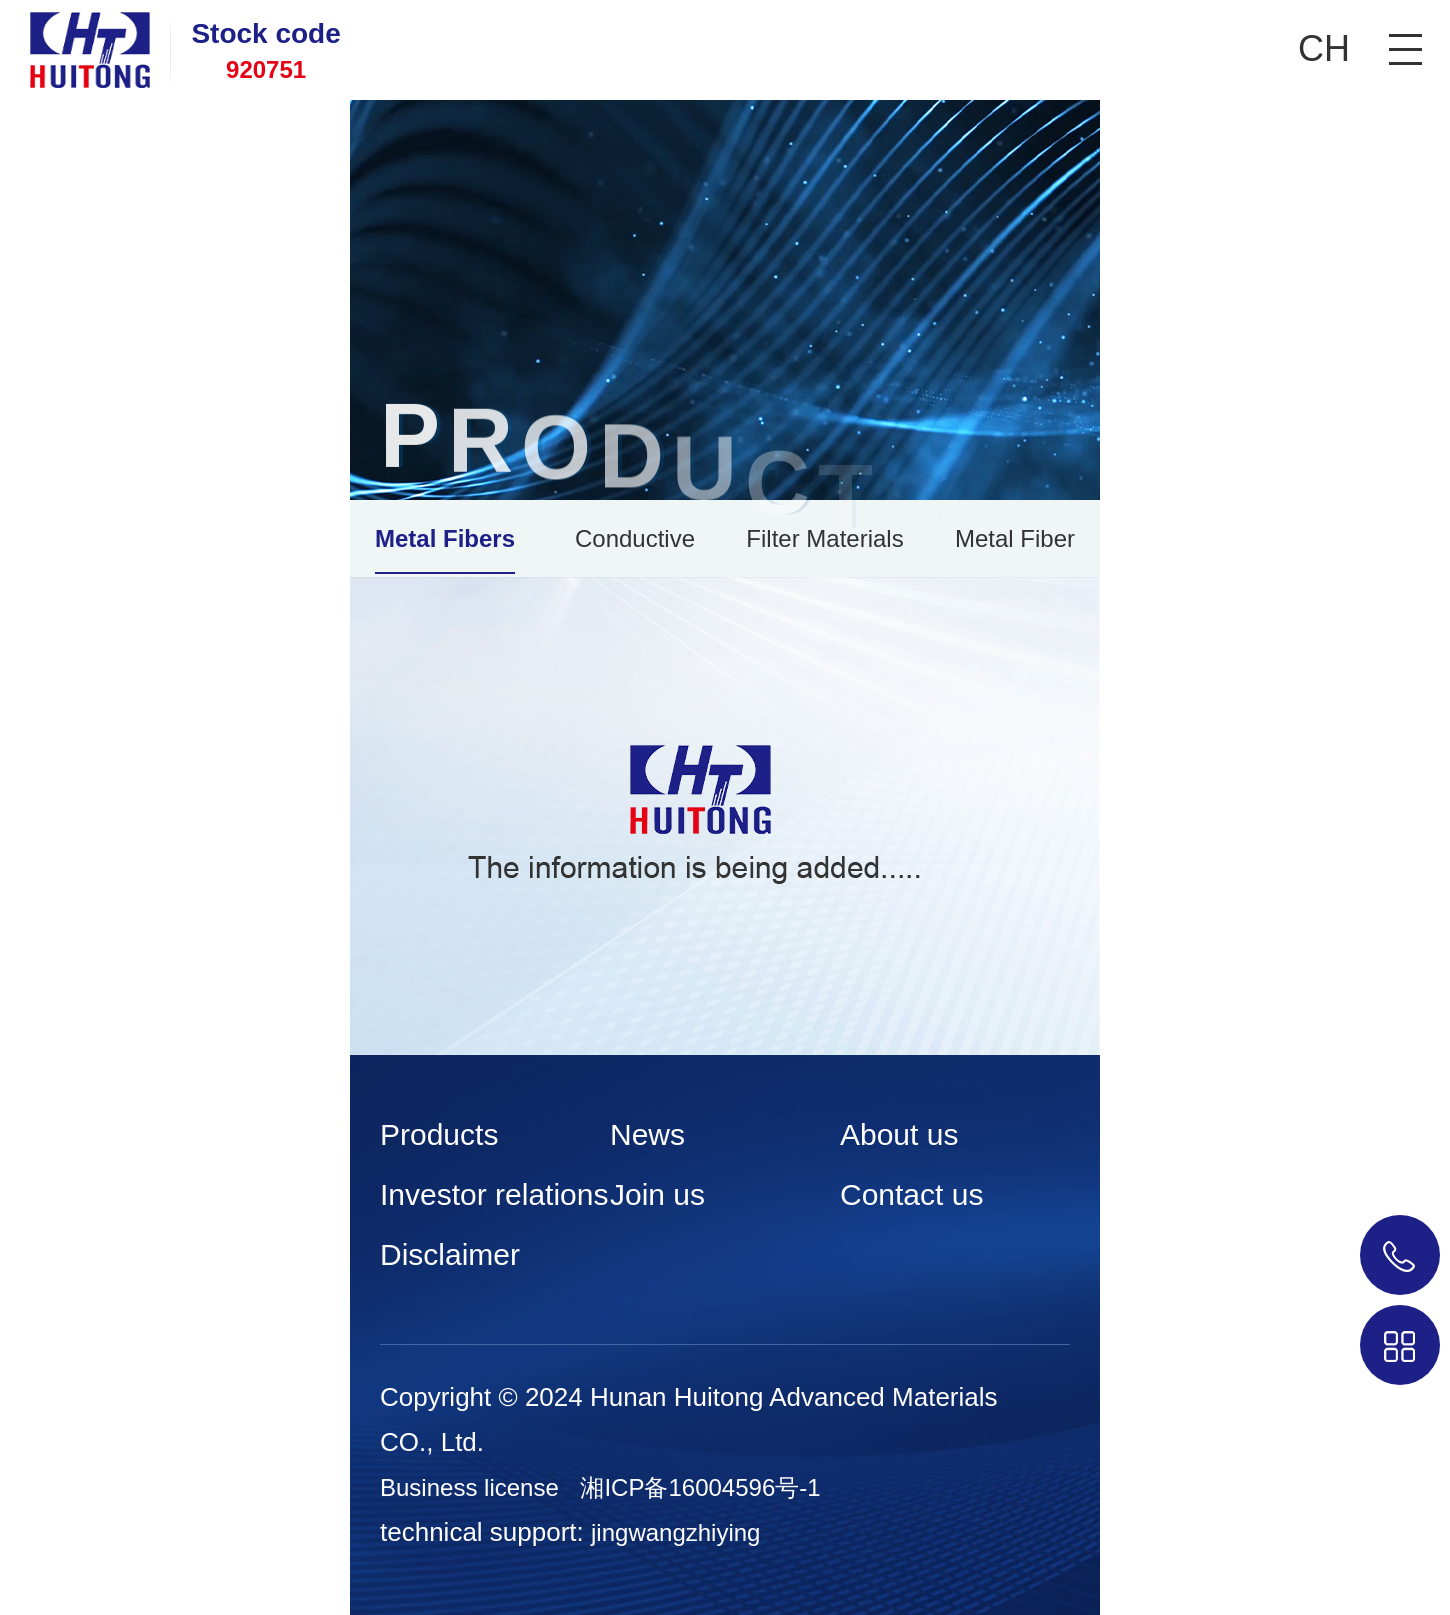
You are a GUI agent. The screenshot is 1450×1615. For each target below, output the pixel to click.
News (647, 1134)
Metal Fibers (445, 538)
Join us (657, 1194)
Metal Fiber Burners (1015, 549)
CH (1324, 48)
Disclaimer (450, 1254)
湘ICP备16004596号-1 (700, 1487)
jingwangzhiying (675, 1532)
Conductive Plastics (635, 549)
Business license (469, 1487)
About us (899, 1134)
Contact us (911, 1194)
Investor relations (494, 1194)
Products (439, 1134)
